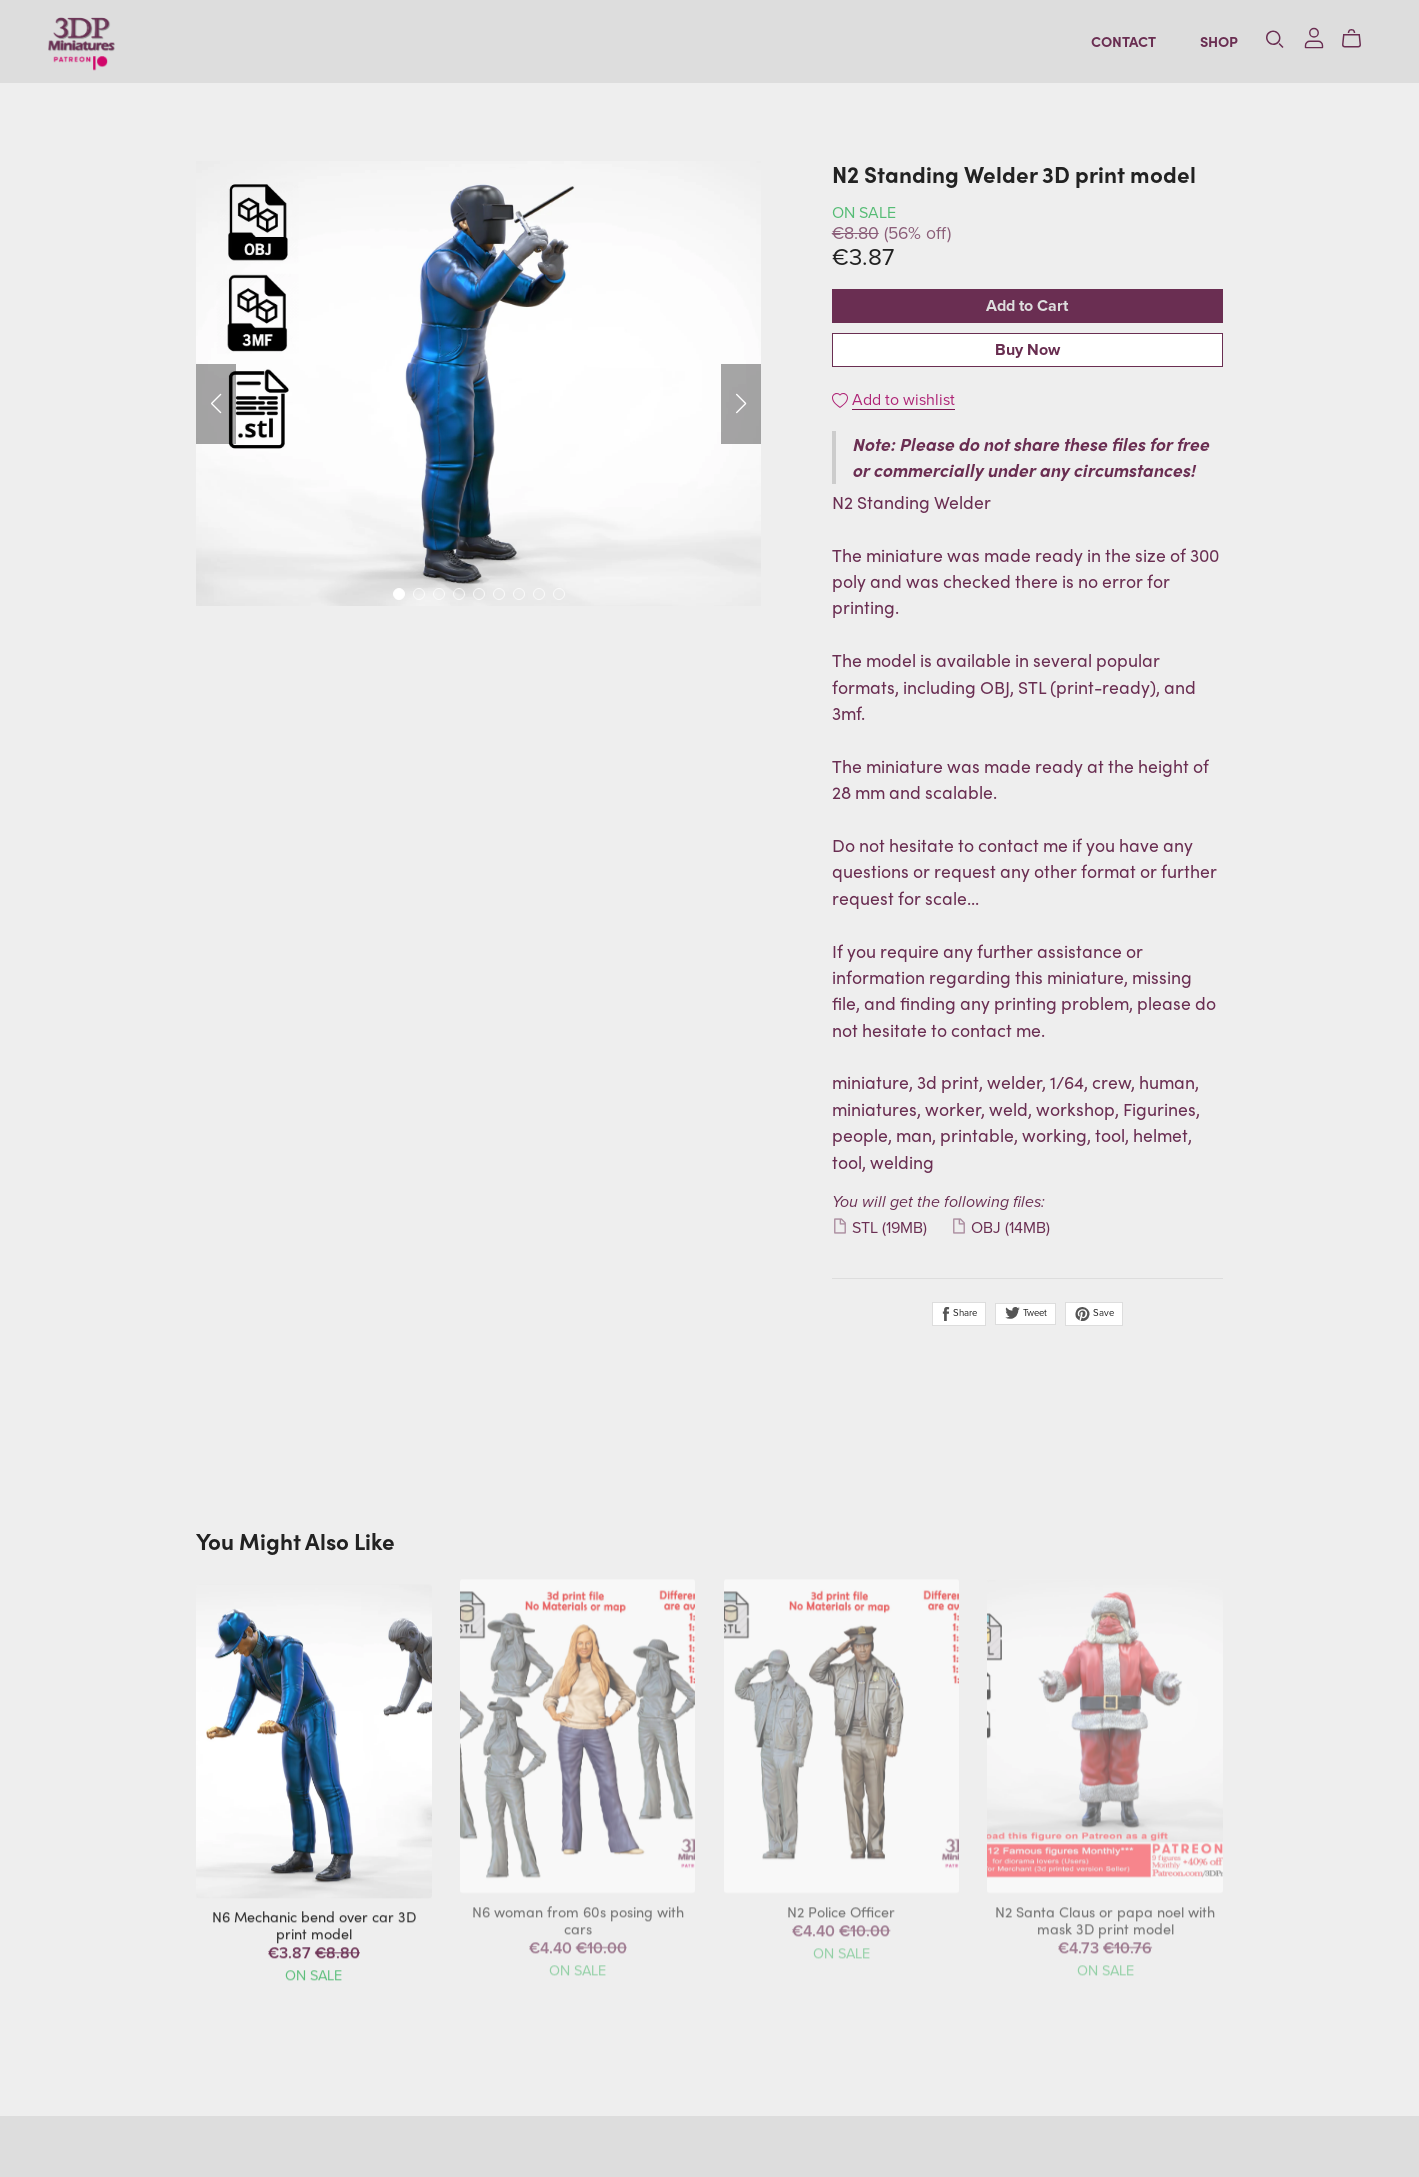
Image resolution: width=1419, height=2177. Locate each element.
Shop (1207, 44)
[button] (216, 404)
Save (1094, 1314)
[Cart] (1347, 42)
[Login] (1302, 38)
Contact (1111, 44)
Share (959, 1314)
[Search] (1263, 42)
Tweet (1025, 1313)
